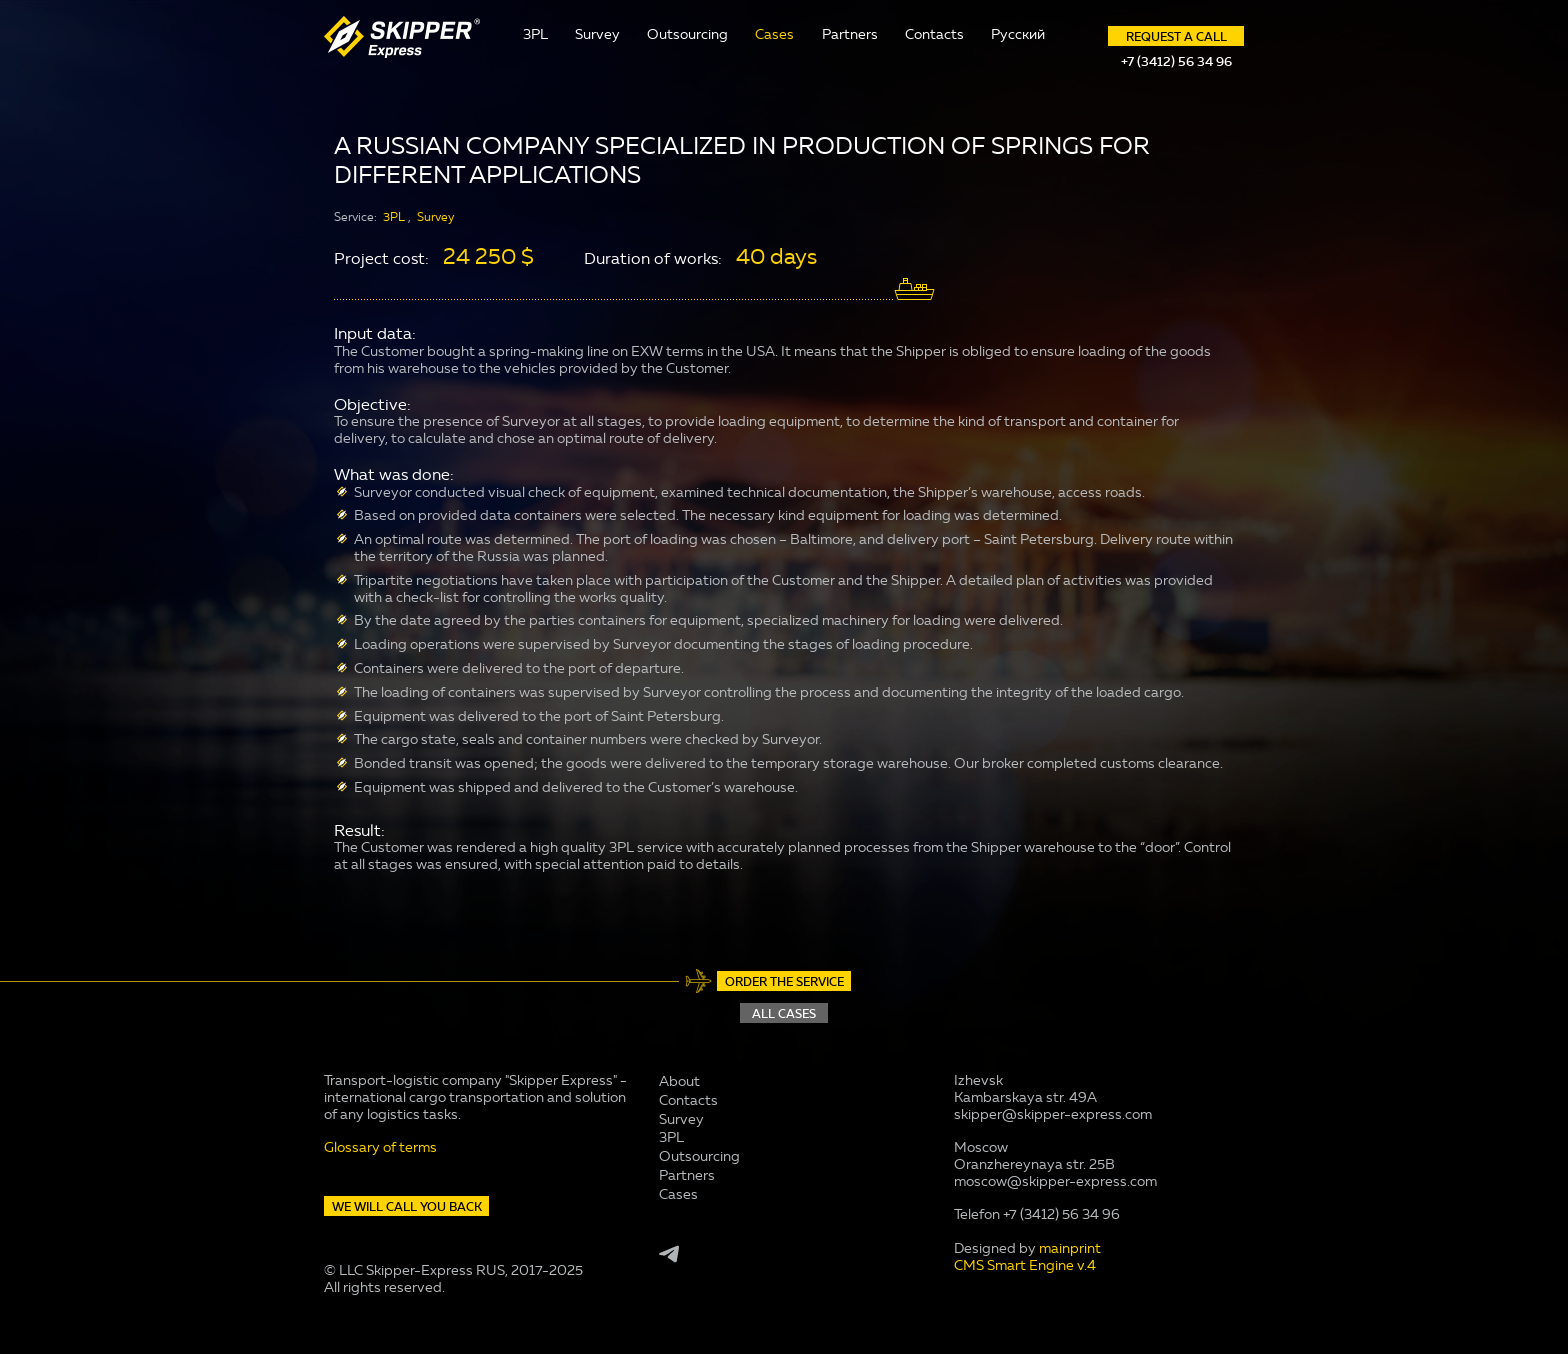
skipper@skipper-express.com (1053, 1114)
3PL (535, 34)
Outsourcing (687, 34)
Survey (597, 34)
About (679, 1081)
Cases (774, 34)
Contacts (934, 34)
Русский (1018, 34)
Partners (850, 34)
